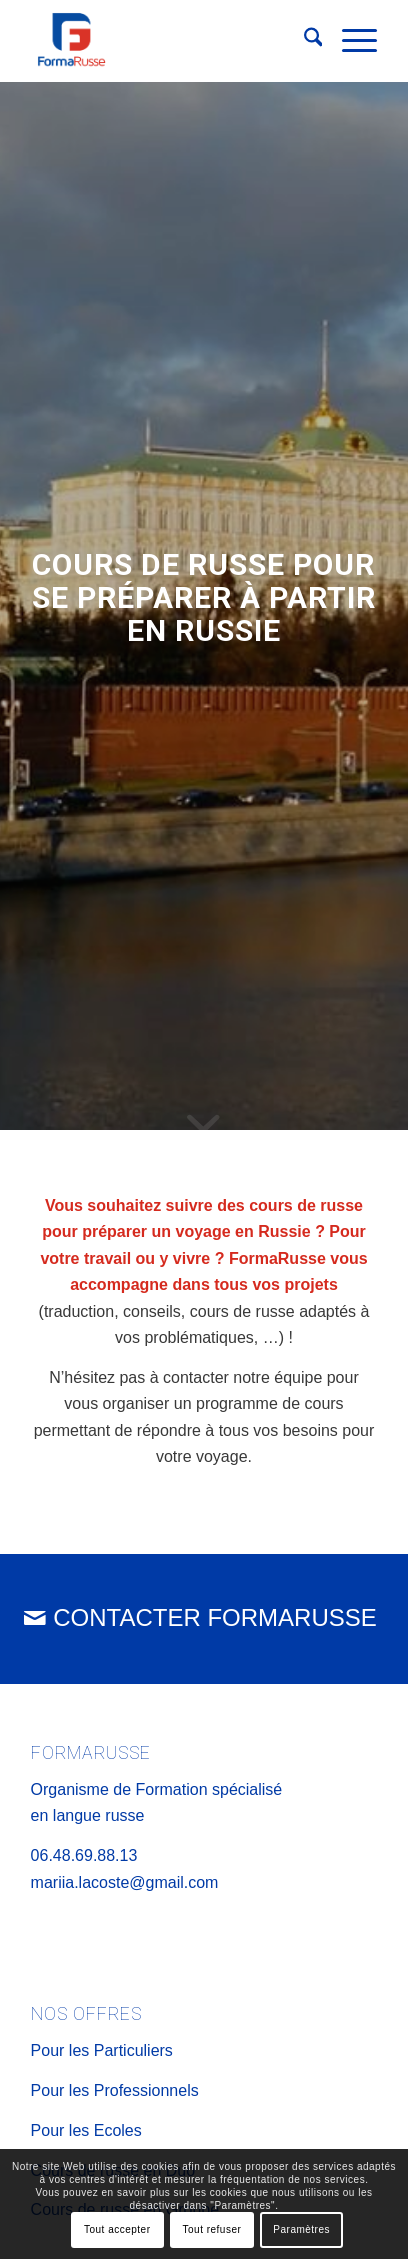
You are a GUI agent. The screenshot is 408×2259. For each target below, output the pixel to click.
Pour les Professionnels (115, 2090)
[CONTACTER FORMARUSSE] (204, 1618)
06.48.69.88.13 (84, 1855)
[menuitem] (303, 41)
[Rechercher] (303, 41)
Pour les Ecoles (86, 2130)
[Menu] (349, 41)
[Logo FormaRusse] (169, 41)
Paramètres (301, 2229)
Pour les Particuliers (102, 2050)
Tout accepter (117, 2229)
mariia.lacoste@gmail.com (125, 1882)
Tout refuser (212, 2229)
